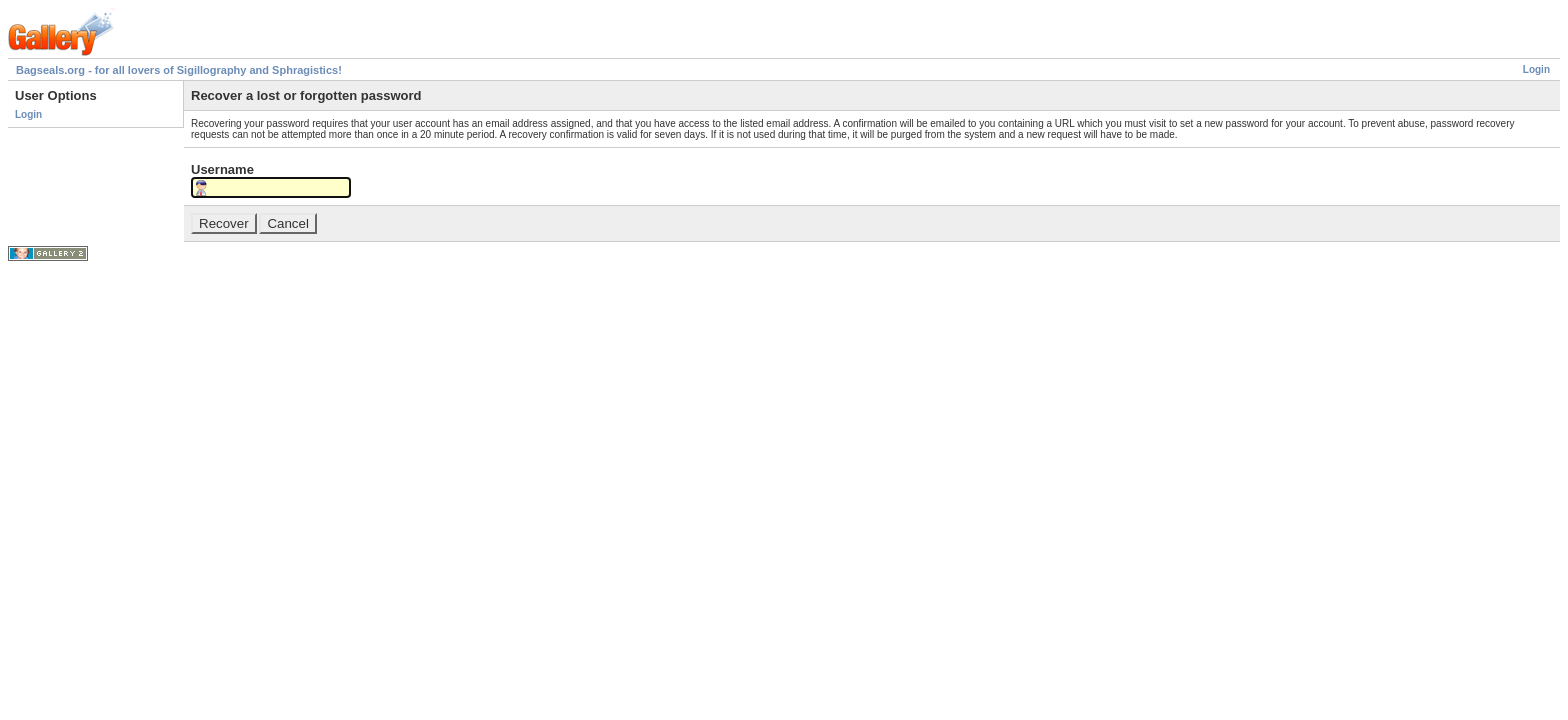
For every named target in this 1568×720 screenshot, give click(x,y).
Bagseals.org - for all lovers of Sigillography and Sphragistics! (179, 70)
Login (1536, 69)
